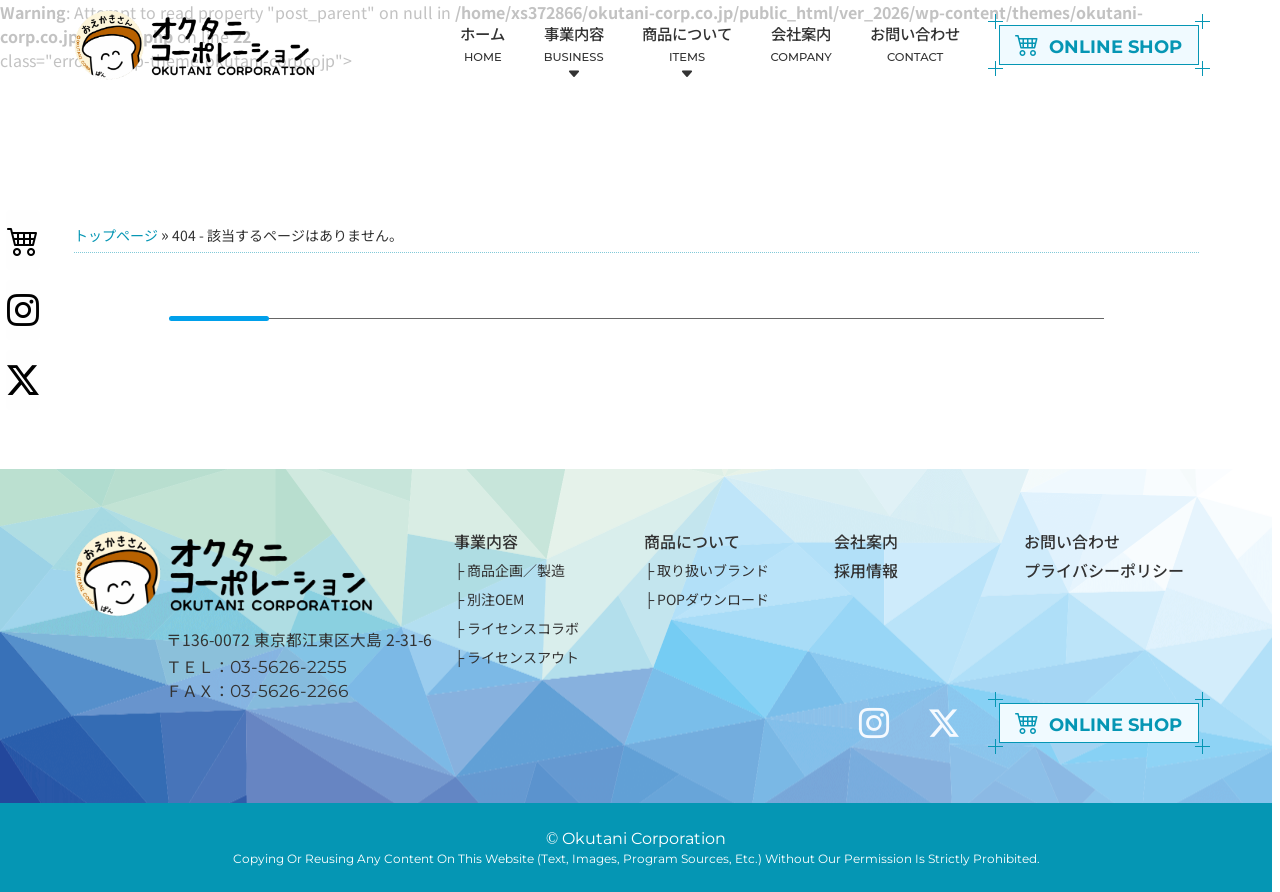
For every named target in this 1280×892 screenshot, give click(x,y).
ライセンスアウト (523, 657)
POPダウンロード (713, 599)
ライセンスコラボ (523, 628)
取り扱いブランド (713, 570)
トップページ (116, 235)
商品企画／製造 (516, 570)
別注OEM (495, 599)
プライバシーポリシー (1104, 570)
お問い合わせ (1072, 541)
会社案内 (866, 541)
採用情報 (866, 570)
